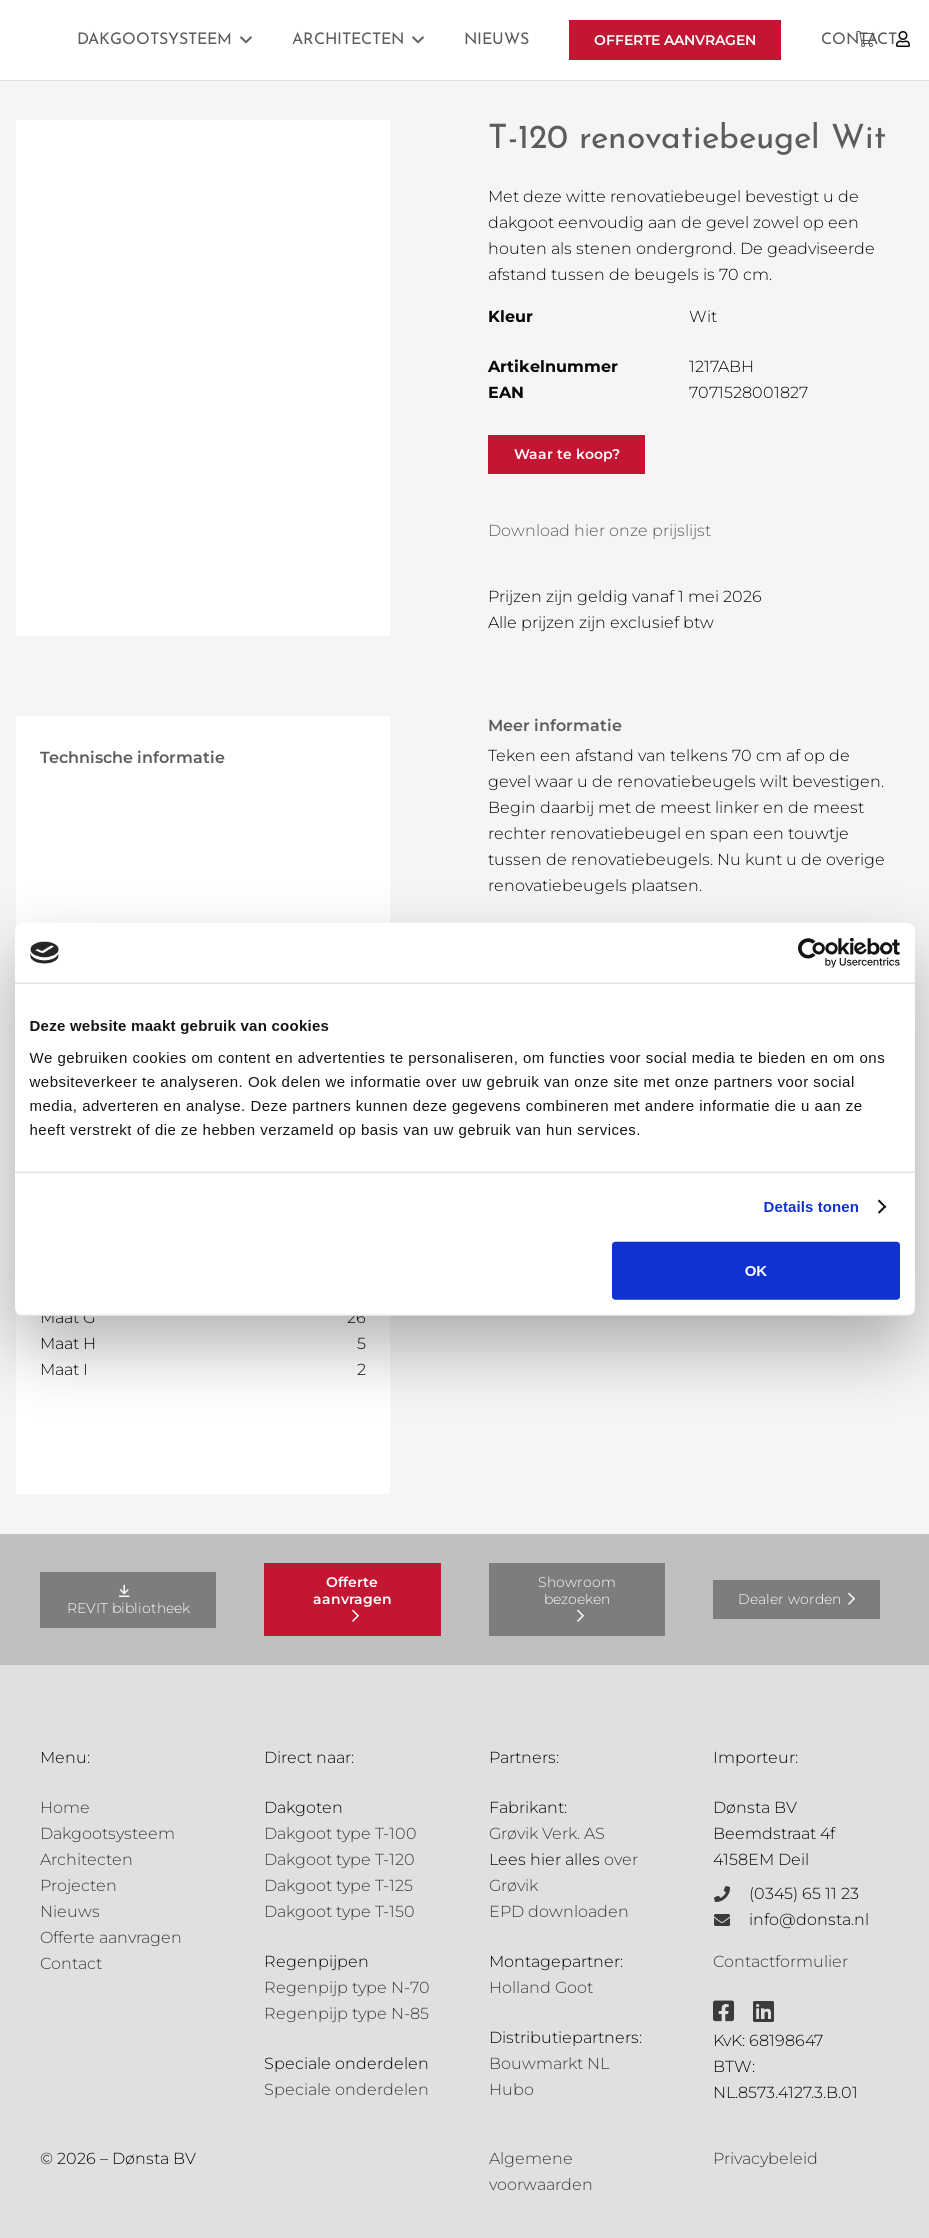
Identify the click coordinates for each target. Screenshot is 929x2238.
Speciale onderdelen (346, 2089)
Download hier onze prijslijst (599, 530)
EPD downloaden (559, 1911)
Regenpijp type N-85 (346, 2013)
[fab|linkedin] (763, 2011)
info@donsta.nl (809, 1919)
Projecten (78, 1885)
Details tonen (811, 1206)
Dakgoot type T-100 (340, 1833)
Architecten (86, 1859)
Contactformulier (780, 1961)
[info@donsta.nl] (731, 1920)
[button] (246, 39)
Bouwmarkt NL (549, 2063)
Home (65, 1807)
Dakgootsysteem (107, 1833)
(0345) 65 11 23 (804, 1893)
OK (756, 1269)
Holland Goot (541, 1987)
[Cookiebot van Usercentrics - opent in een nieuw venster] (812, 953)
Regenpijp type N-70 (347, 1987)
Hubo (511, 2089)
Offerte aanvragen (111, 1937)
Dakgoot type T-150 (339, 1911)
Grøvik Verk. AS (547, 1833)
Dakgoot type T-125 (338, 1885)
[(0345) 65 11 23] (731, 1894)
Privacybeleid (765, 2158)
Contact (71, 1963)
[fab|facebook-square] (723, 2011)
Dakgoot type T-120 (339, 1859)
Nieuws (70, 1911)
